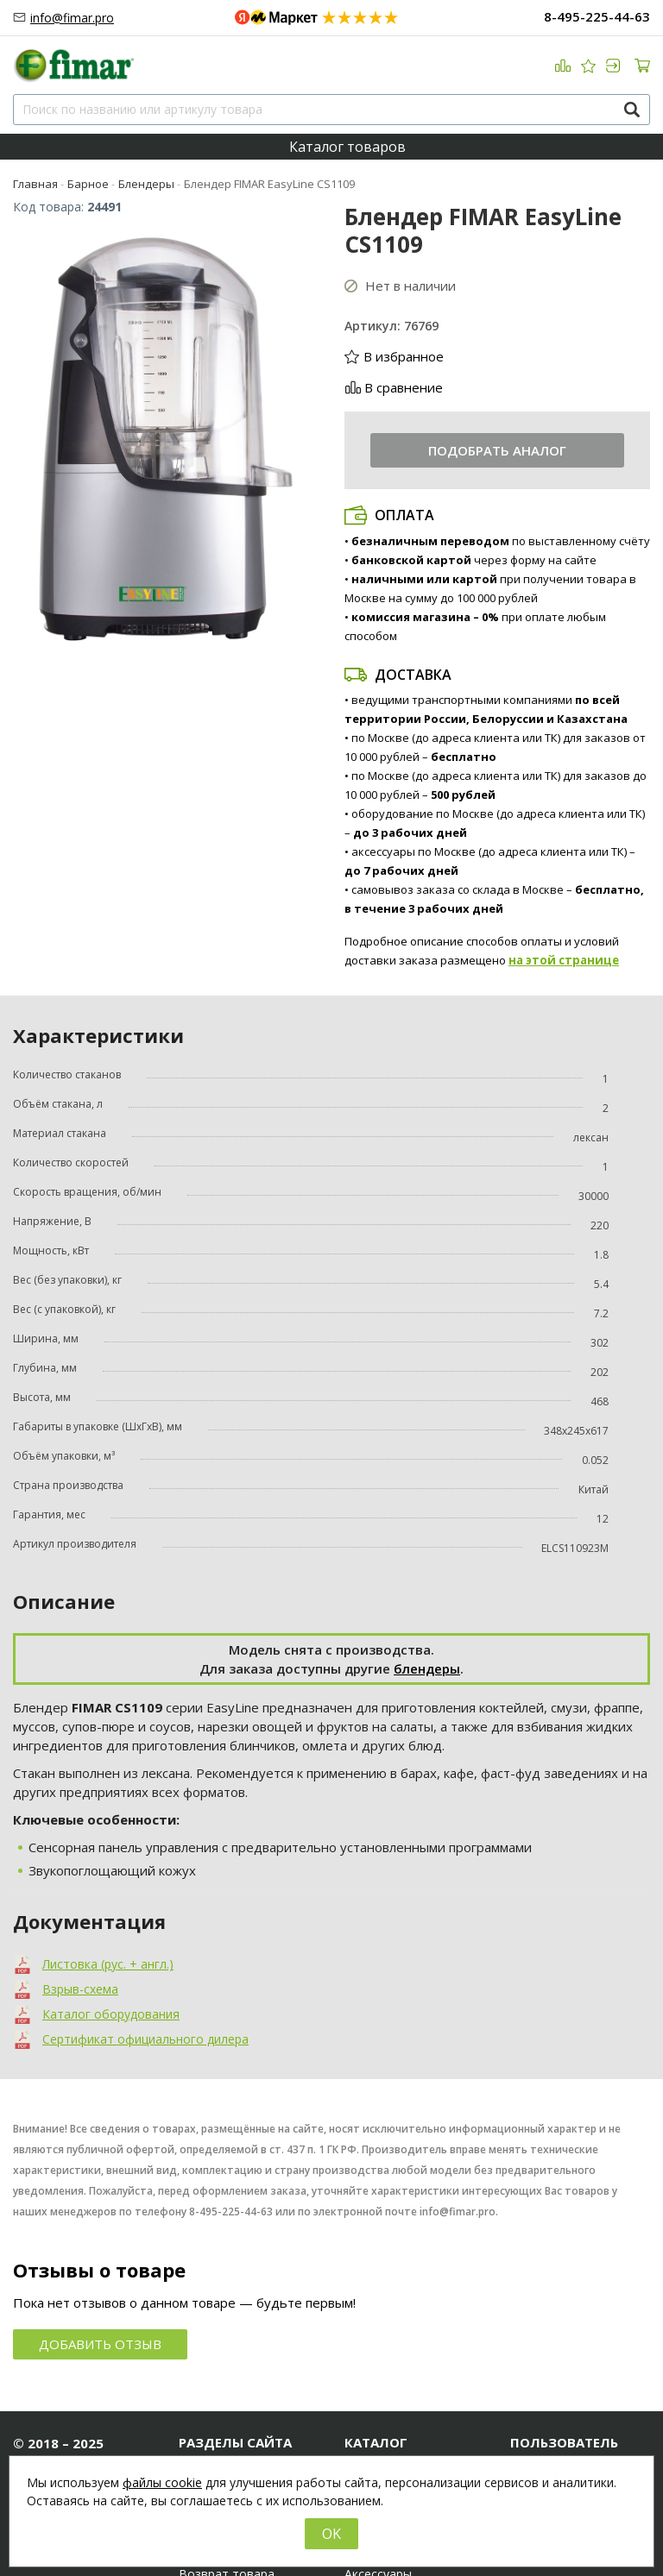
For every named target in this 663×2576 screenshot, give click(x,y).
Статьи (200, 2435)
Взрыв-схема (80, 1989)
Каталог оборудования (111, 2014)
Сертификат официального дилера (145, 2039)
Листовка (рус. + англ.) (108, 1964)
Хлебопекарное (390, 2435)
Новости (204, 2415)
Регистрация (547, 2435)
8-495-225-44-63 (597, 16)
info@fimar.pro (72, 17)
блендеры (427, 1668)
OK (331, 2533)
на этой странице (563, 960)
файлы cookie (162, 2482)
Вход (525, 2415)
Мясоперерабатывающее (414, 2415)
